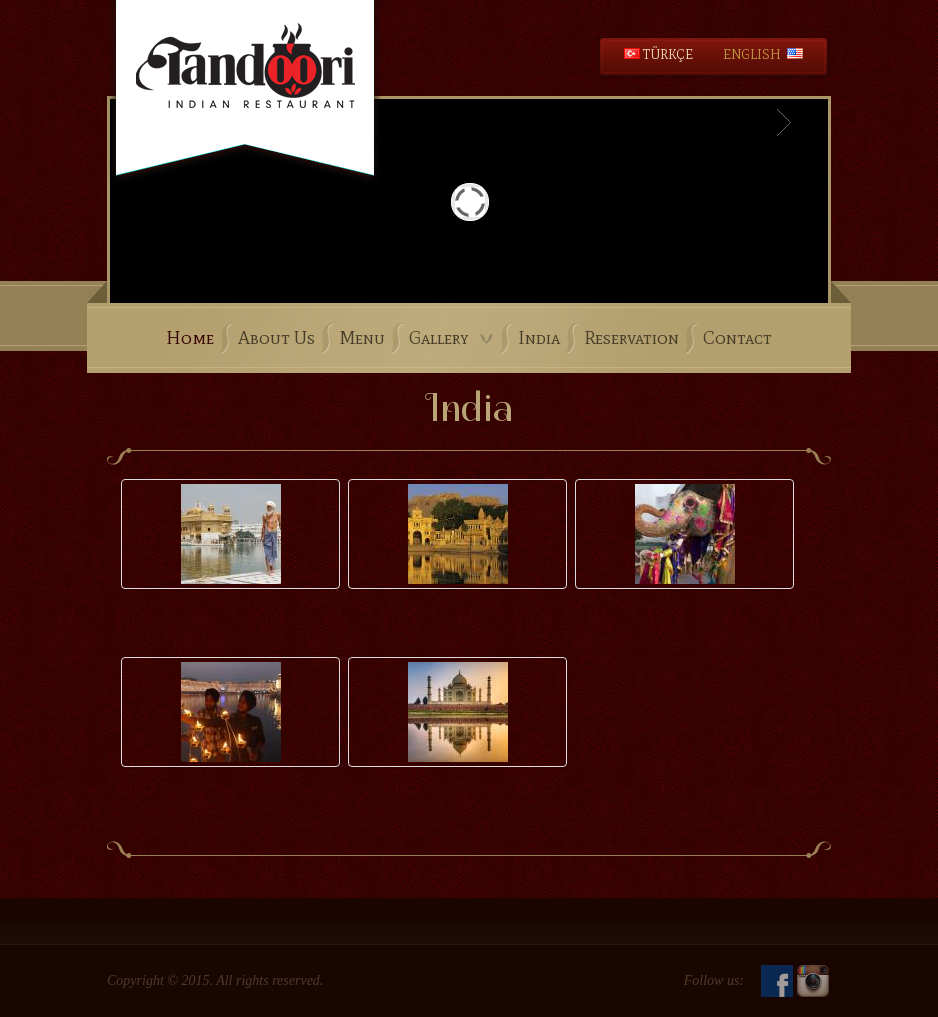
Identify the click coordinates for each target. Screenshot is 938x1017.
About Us (276, 338)
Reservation (631, 338)
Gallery (451, 338)
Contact (737, 338)
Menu (362, 338)
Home (190, 338)
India (539, 338)
